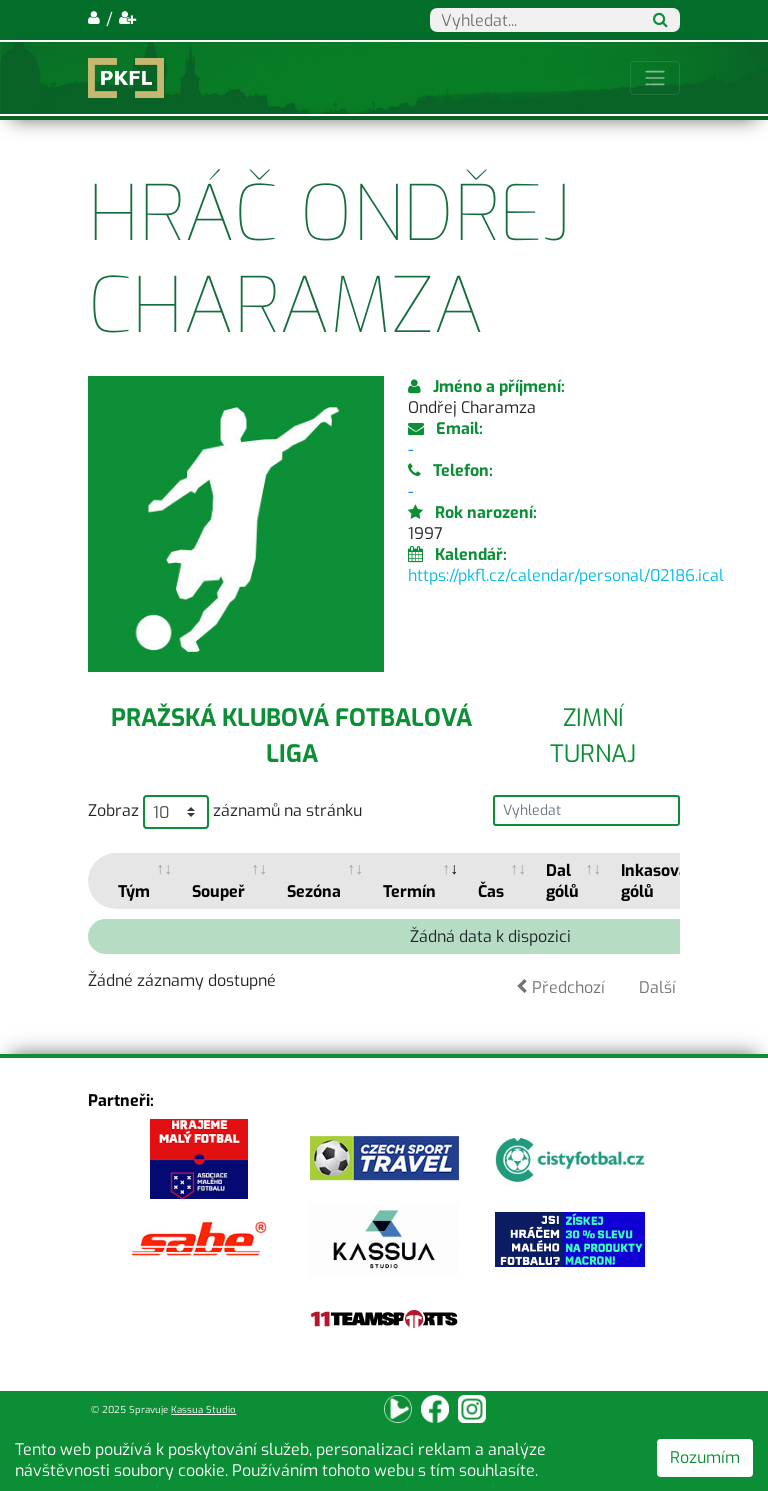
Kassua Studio (203, 1409)
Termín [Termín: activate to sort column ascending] (409, 891)
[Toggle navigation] (655, 78)
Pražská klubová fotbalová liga (291, 736)
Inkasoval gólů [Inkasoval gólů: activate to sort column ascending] (657, 881)
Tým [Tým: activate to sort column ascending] (134, 891)
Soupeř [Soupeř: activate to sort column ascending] (218, 891)
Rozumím (705, 1457)
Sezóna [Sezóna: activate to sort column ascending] (314, 891)
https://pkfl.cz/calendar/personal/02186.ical (566, 575)
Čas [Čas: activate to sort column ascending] (491, 891)
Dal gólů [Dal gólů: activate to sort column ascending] (562, 881)
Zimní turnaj (593, 736)
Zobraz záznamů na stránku (225, 812)
